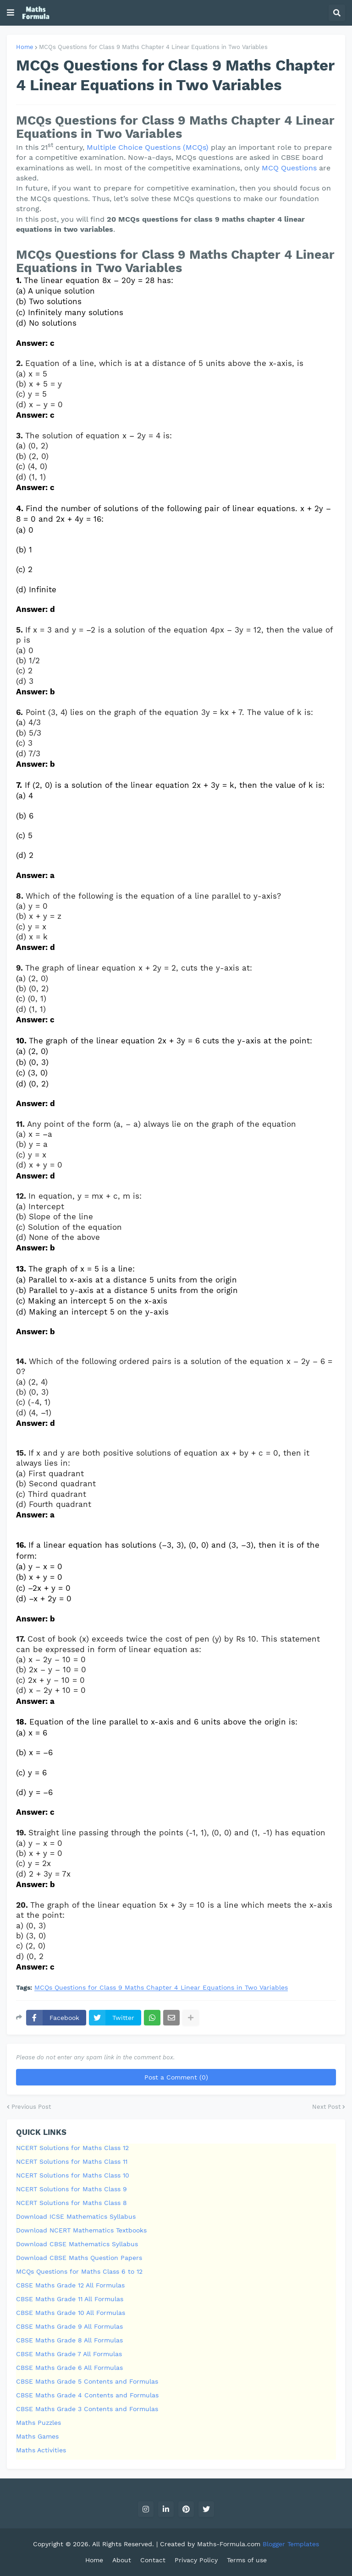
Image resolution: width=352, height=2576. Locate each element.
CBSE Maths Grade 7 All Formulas (69, 2354)
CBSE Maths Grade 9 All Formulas (69, 2326)
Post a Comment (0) (176, 2077)
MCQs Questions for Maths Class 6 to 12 (79, 2271)
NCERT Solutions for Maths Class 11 (71, 2161)
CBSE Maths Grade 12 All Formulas (70, 2285)
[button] (10, 13)
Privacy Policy (196, 2560)
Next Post (326, 2107)
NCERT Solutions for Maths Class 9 (71, 2189)
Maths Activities (41, 2450)
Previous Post (31, 2107)
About (121, 2560)
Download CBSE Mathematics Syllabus (77, 2244)
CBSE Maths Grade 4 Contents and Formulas (87, 2395)
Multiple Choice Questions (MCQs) (148, 147)
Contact (152, 2560)
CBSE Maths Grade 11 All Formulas (69, 2299)
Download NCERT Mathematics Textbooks (81, 2230)
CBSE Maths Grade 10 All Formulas (70, 2312)
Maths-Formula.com (230, 2544)
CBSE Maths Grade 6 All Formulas (69, 2367)
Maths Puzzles (38, 2422)
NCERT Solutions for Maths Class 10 (72, 2175)
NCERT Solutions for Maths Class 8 (71, 2202)
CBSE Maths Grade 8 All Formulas (69, 2340)
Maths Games (37, 2436)
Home (24, 47)
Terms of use (247, 2560)
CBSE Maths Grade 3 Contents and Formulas (87, 2408)
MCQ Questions (289, 168)
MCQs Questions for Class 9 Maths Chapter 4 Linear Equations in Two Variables (153, 47)
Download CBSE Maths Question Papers (79, 2257)
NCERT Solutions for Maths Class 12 (72, 2147)
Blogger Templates (291, 2544)
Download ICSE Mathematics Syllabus (76, 2216)
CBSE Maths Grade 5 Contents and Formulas (87, 2381)
